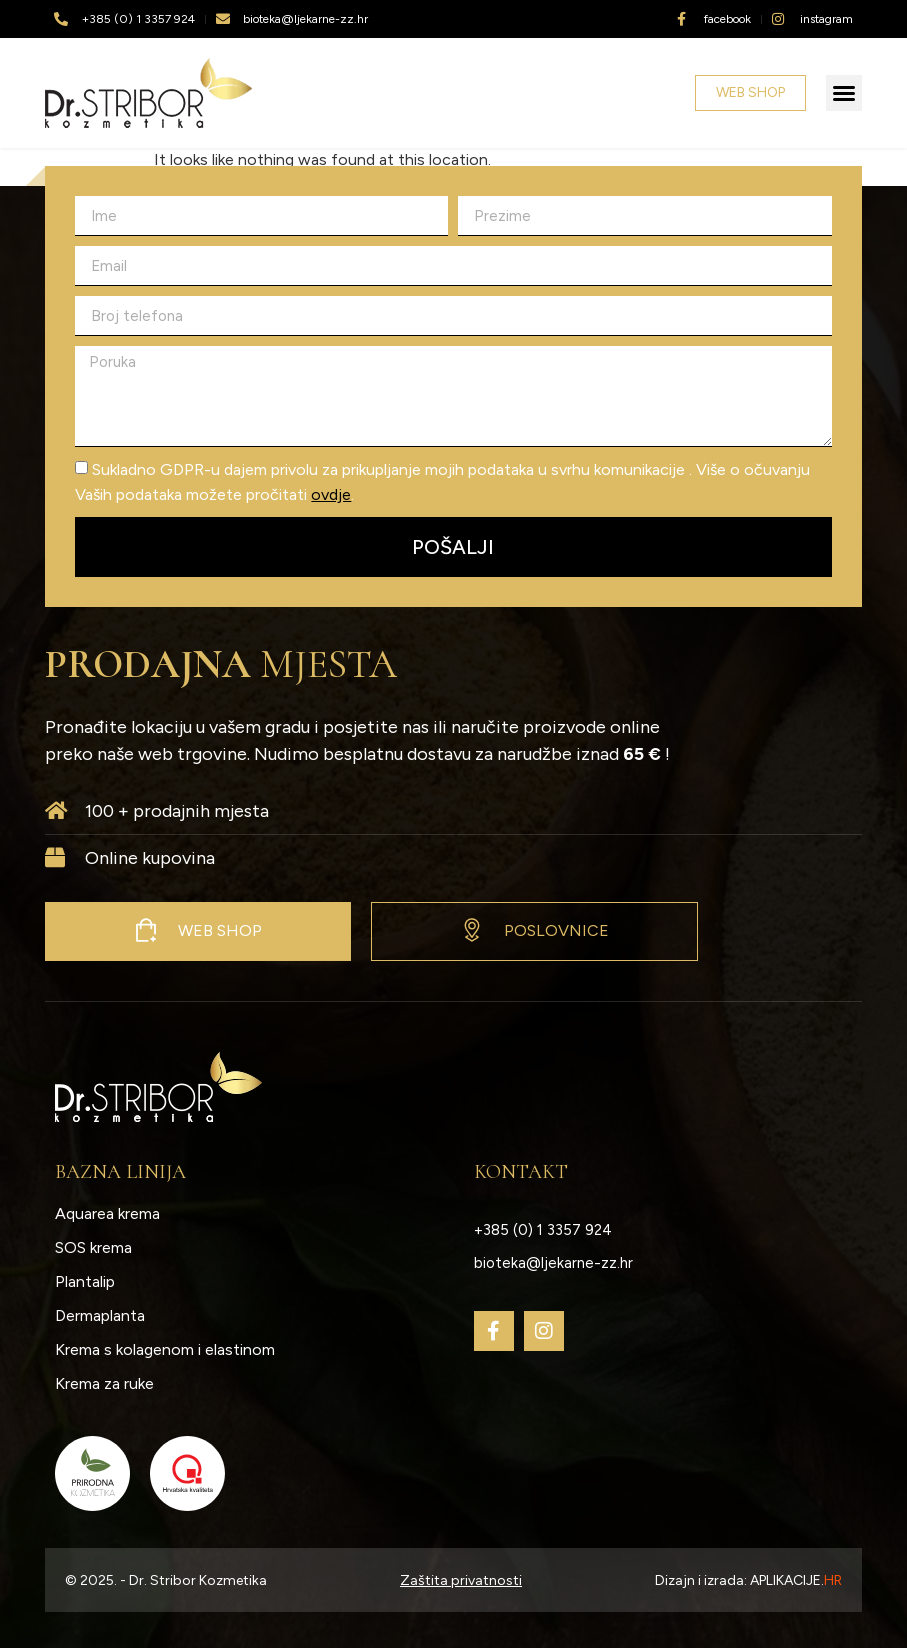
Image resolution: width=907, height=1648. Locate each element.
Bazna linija (120, 1172)
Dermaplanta (100, 1315)
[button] (844, 93)
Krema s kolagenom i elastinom (165, 1349)
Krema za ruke (104, 1383)
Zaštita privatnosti (461, 1580)
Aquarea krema (107, 1213)
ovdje (331, 494)
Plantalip (85, 1281)
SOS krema (93, 1247)
